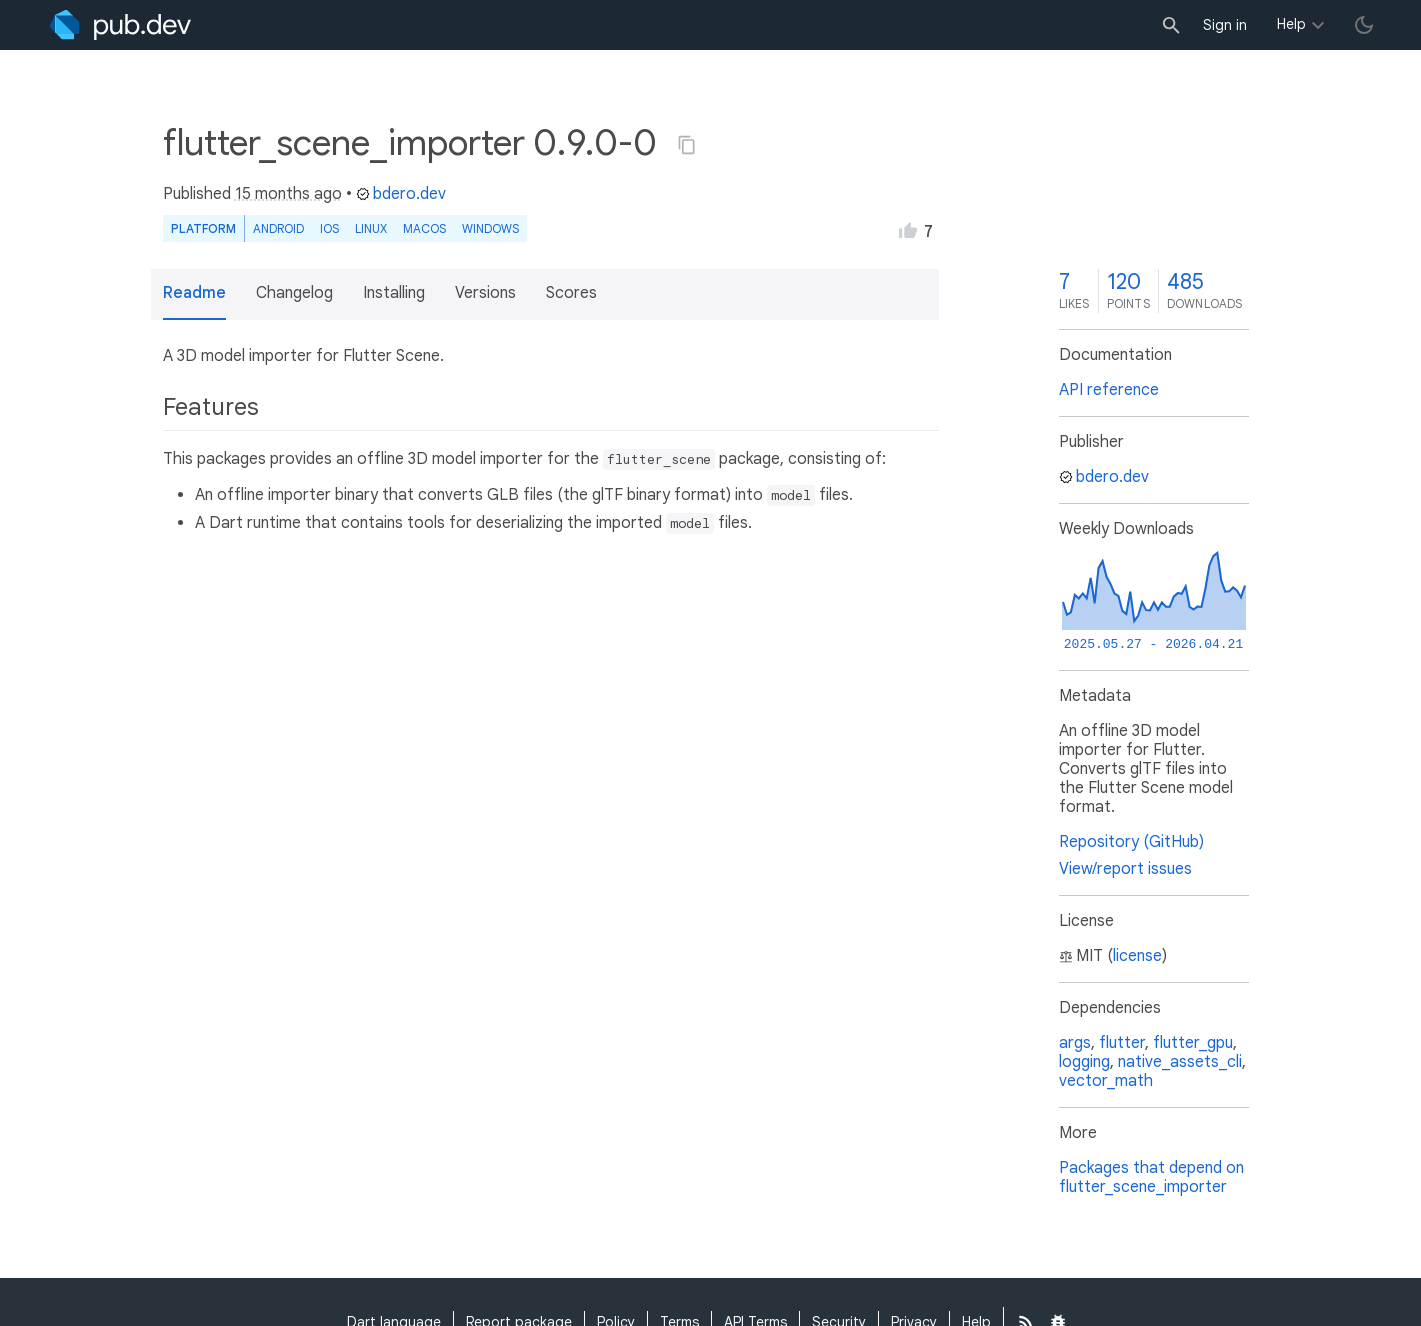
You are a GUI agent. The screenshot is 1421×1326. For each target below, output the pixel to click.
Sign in (1225, 25)
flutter (1122, 1043)
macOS (424, 228)
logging (1084, 1062)
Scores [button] (571, 293)
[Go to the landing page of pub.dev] (120, 25)
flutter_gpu (1193, 1043)
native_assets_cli (1180, 1062)
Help (1291, 24)
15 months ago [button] (288, 194)
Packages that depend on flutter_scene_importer (1151, 1177)
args (1075, 1043)
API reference (1109, 390)
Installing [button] (394, 293)
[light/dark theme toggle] (1364, 25)
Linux (371, 228)
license (1137, 956)
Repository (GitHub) (1131, 842)
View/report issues (1125, 869)
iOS (329, 228)
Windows (490, 228)
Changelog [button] (294, 293)
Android (278, 228)
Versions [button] (485, 293)
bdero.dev (401, 194)
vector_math (1106, 1081)
